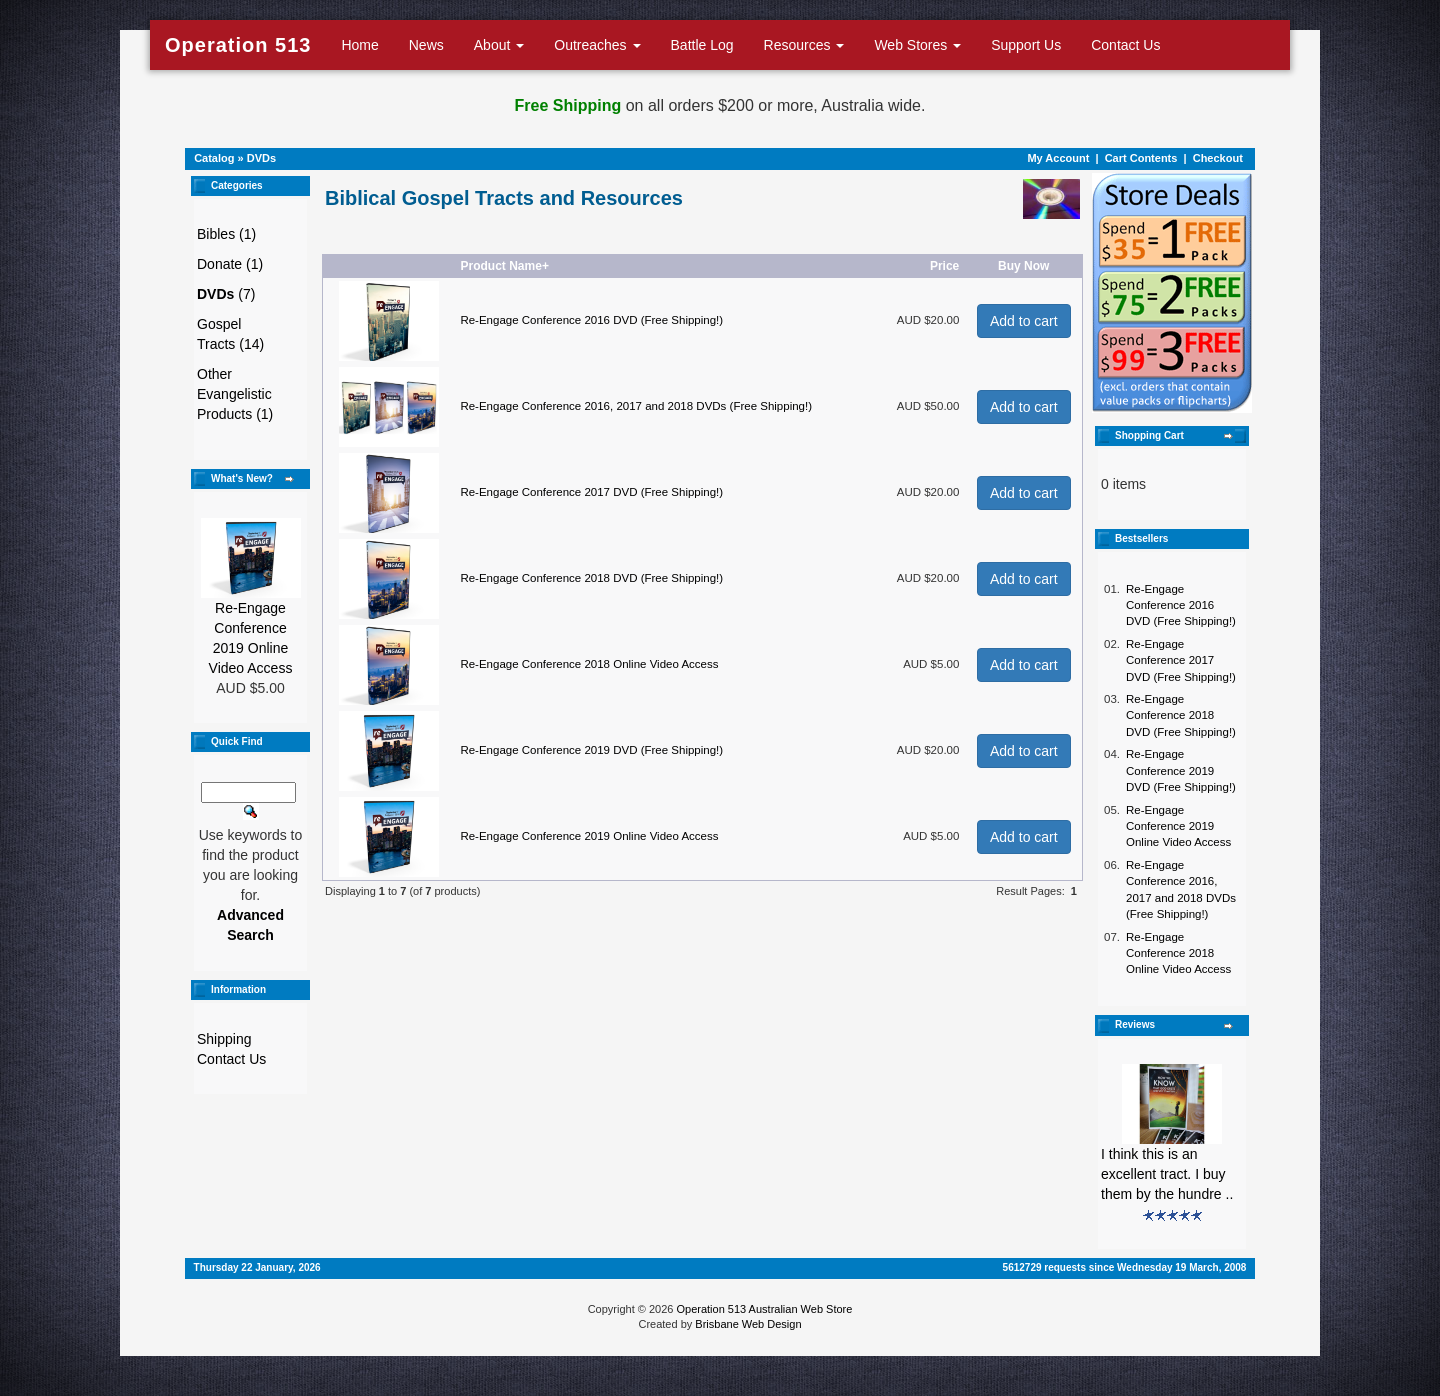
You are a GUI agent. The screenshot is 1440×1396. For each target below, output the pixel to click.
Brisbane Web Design (748, 1324)
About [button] (499, 45)
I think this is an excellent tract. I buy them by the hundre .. (1167, 1174)
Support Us (1026, 45)
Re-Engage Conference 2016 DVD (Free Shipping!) (591, 320)
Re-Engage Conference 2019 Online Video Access (589, 836)
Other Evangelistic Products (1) (235, 394)
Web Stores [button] (917, 45)
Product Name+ (505, 266)
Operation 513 (238, 45)
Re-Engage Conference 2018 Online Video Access (589, 664)
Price (944, 266)
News (426, 45)
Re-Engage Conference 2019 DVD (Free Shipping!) (591, 750)
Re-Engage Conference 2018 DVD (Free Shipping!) (591, 578)
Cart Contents (1141, 158)
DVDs (261, 158)
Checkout (1218, 158)
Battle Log (702, 45)
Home (359, 45)
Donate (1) (230, 264)
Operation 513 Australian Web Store (764, 1309)
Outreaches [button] (597, 45)
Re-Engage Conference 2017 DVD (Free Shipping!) (591, 492)
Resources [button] (804, 45)
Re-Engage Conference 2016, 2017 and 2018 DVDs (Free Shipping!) (636, 406)
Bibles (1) (226, 234)
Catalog (214, 158)
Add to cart (1024, 321)
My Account (1058, 158)
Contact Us (1125, 45)
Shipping (224, 1039)
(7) (226, 294)
